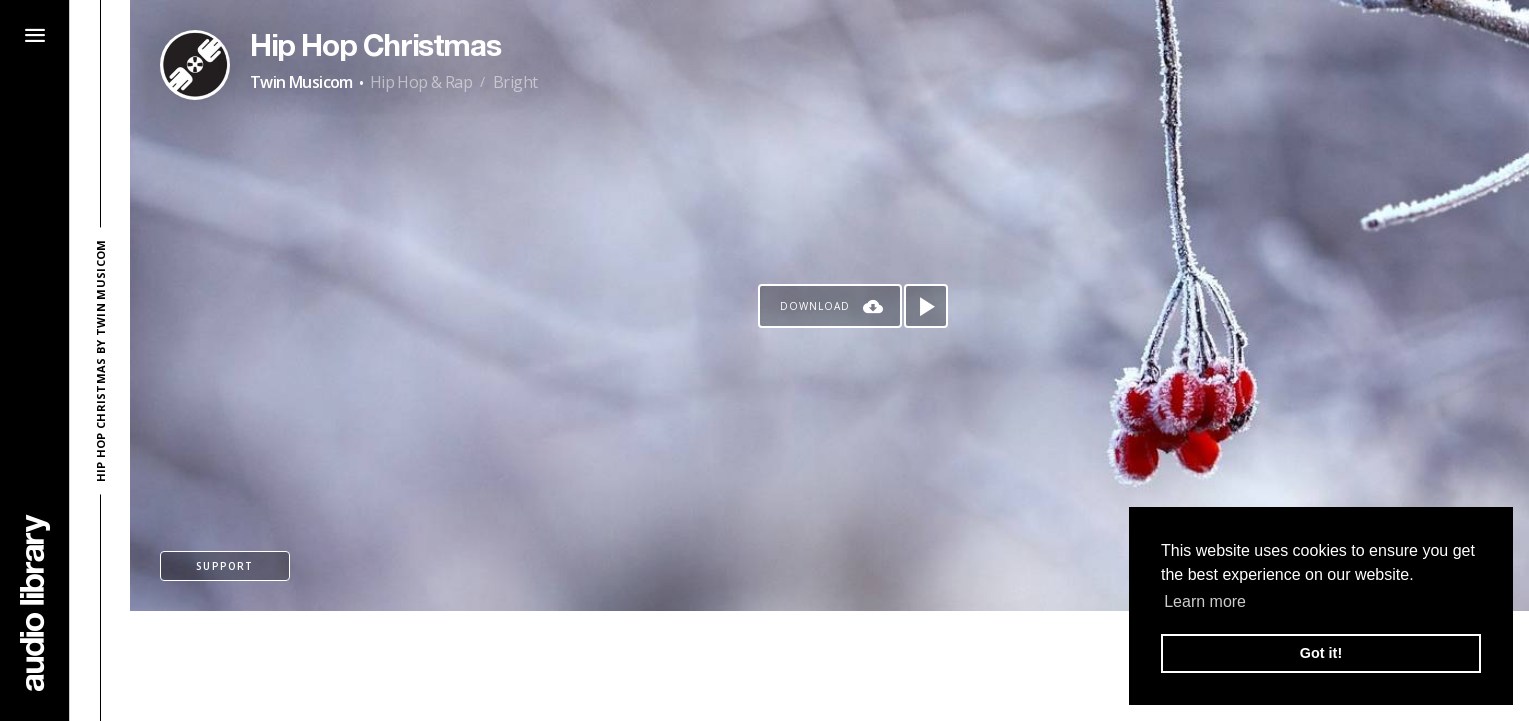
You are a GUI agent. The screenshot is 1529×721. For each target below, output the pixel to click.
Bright (515, 82)
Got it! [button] (1321, 653)
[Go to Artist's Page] (195, 65)
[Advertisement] (830, 666)
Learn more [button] (1205, 601)
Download (815, 306)
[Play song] (926, 306)
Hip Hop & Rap (421, 82)
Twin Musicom (301, 82)
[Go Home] (35, 602)
